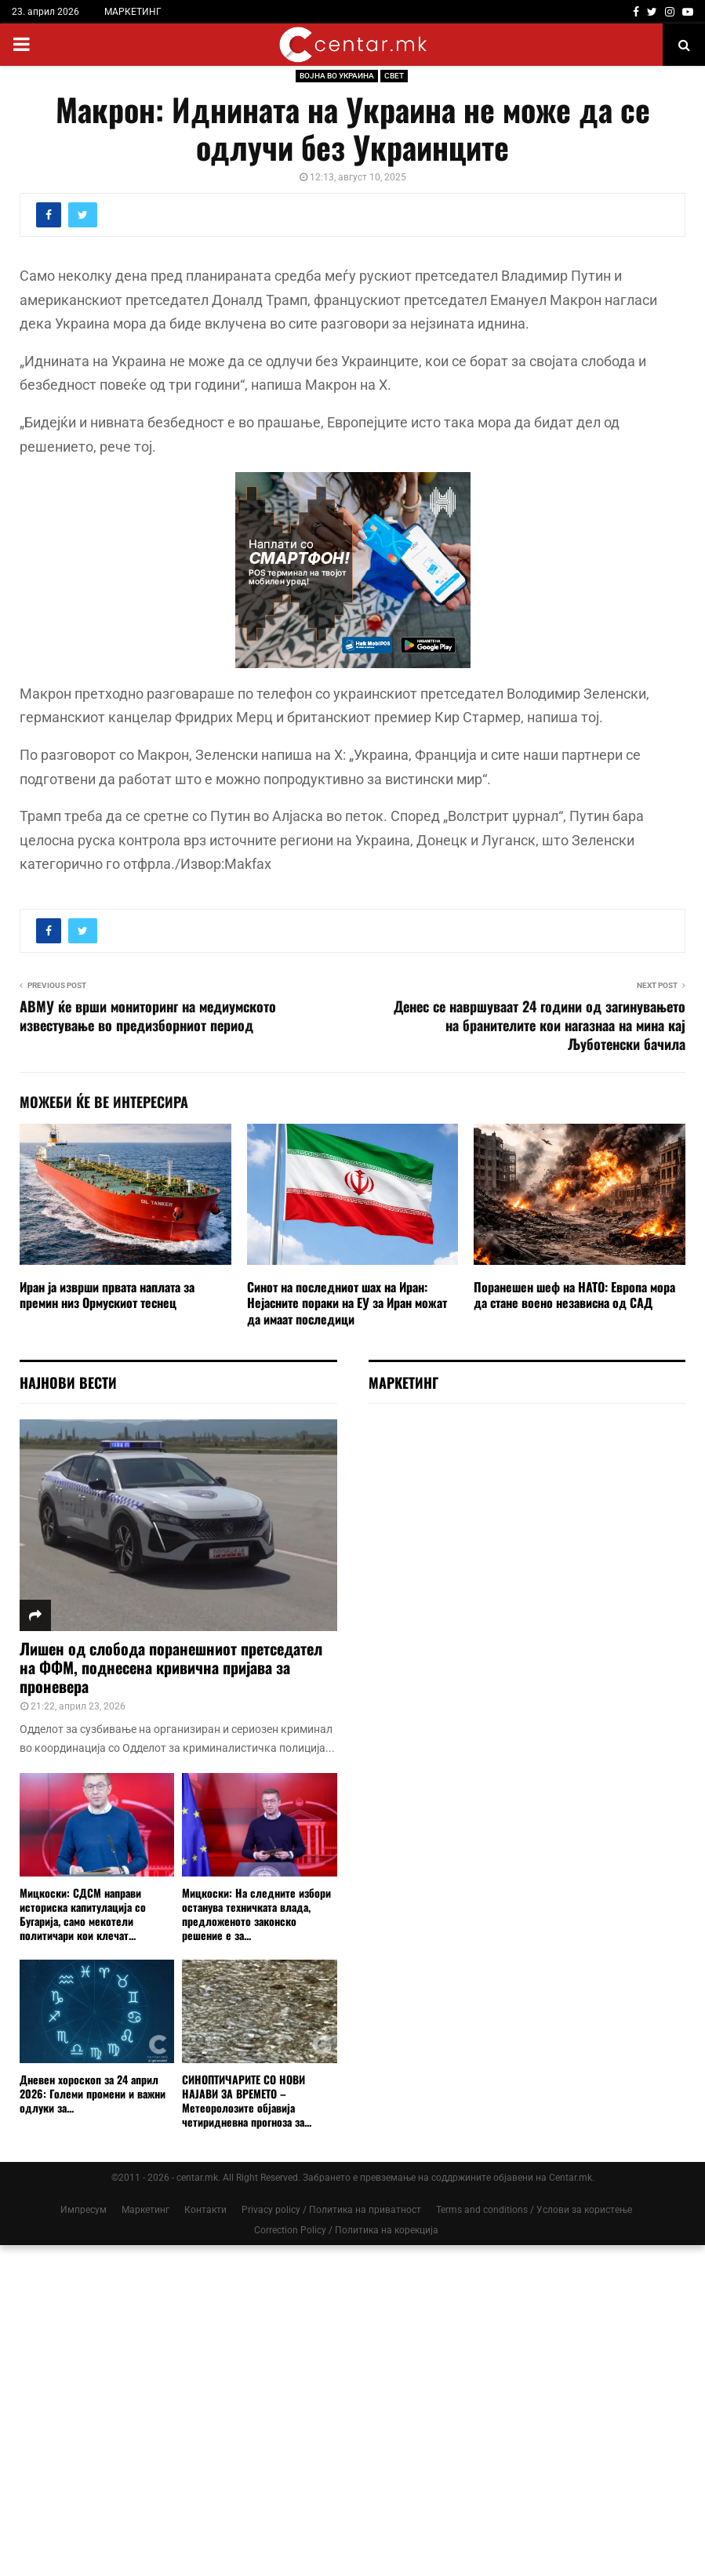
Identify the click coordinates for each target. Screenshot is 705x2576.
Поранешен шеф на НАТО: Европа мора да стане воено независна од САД (574, 1295)
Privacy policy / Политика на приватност (331, 2209)
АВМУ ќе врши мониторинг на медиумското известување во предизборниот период (148, 1015)
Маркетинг (145, 2209)
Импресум (83, 2209)
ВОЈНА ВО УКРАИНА (337, 75)
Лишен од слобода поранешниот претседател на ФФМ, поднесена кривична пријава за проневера (171, 1667)
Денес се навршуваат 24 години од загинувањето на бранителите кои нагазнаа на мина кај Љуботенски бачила (539, 1025)
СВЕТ (394, 75)
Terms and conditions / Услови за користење (534, 2209)
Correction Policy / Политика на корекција (346, 2230)
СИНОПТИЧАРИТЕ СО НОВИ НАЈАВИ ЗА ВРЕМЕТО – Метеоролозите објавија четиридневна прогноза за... (246, 2100)
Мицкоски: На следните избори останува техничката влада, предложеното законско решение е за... (256, 1913)
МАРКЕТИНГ (133, 11)
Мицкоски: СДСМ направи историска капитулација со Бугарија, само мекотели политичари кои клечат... (83, 1913)
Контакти (205, 2209)
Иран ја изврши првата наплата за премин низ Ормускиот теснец (107, 1295)
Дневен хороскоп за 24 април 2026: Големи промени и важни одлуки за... (92, 2093)
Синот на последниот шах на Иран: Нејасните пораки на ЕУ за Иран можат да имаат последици (347, 1303)
